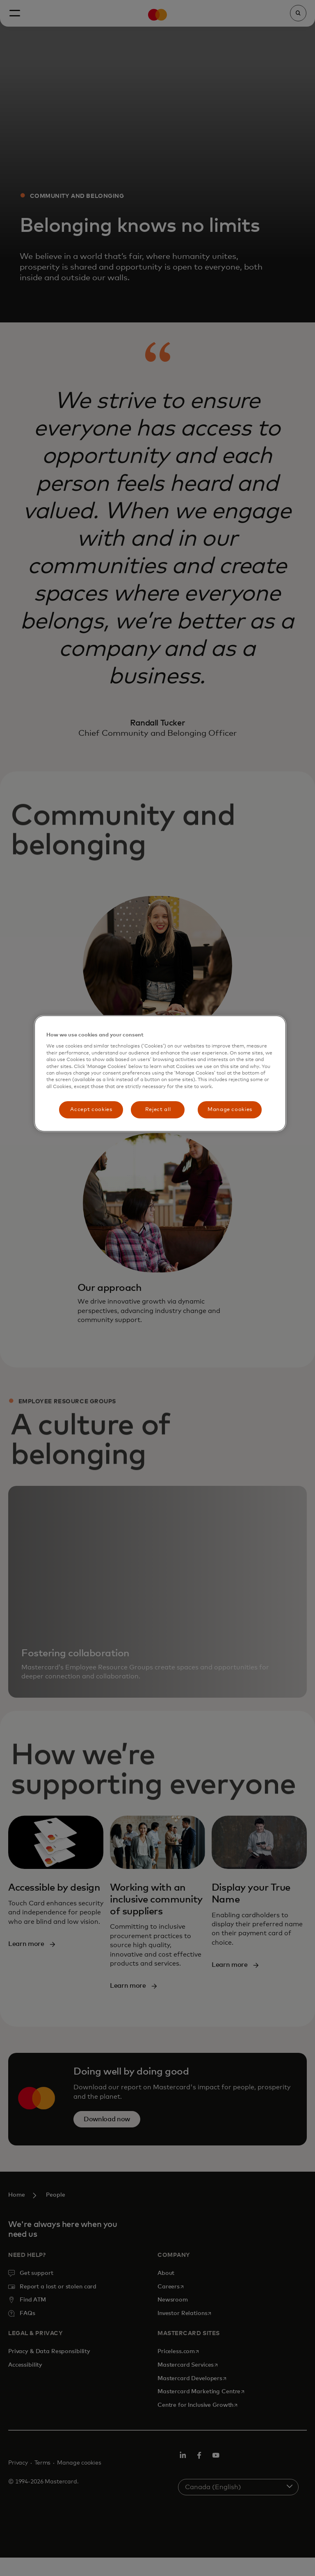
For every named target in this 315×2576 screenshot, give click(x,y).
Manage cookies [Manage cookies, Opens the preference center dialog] (230, 1109)
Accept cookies (91, 1109)
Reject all (158, 1109)
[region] (160, 1073)
